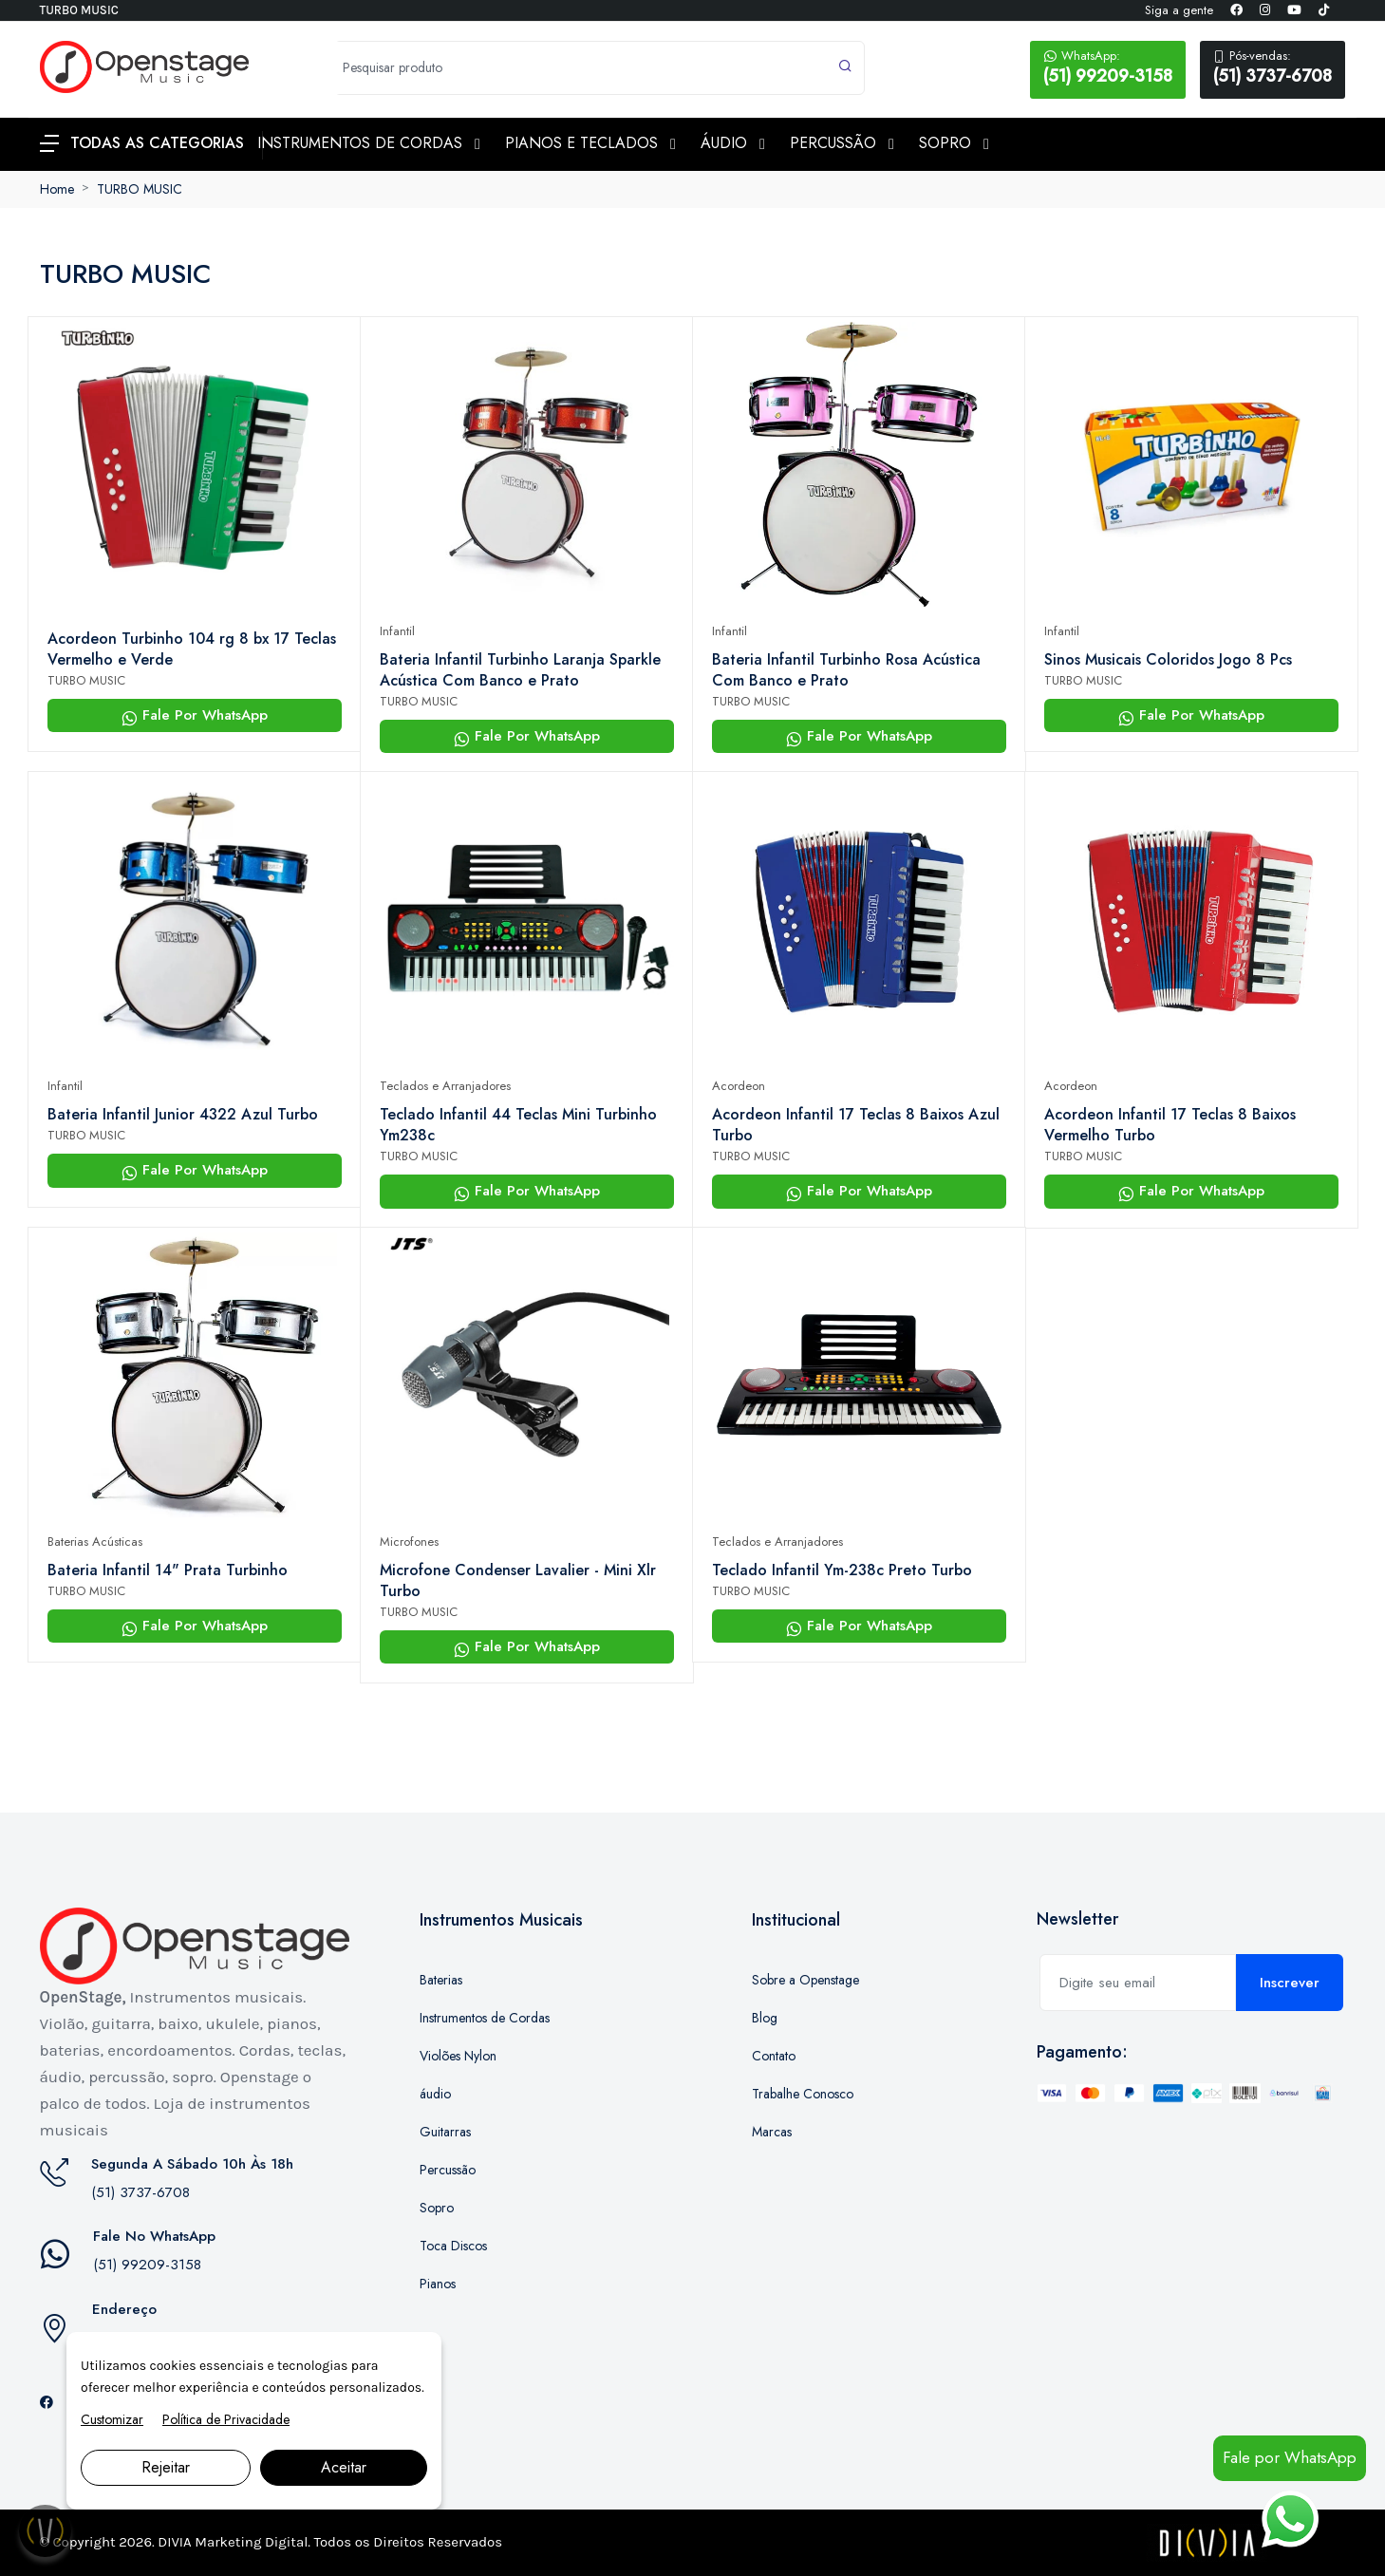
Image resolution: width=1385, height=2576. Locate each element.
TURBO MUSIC (139, 188)
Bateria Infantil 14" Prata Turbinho (167, 1570)
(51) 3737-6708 (1272, 67)
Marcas (772, 2131)
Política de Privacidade (226, 2419)
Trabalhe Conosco (802, 2093)
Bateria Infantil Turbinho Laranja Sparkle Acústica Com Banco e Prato (520, 670)
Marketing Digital (251, 2541)
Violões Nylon (458, 2055)
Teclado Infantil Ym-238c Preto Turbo (842, 1570)
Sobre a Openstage (805, 1979)
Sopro (437, 2207)
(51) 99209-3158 (1107, 67)
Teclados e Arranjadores (445, 1086)
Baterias (441, 1979)
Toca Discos (453, 2245)
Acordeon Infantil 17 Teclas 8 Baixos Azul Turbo (856, 1125)
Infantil (397, 631)
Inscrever (1289, 1982)
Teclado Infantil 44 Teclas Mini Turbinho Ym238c (518, 1125)
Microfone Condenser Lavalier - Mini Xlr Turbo (518, 1581)
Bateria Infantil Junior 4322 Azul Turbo (182, 1114)
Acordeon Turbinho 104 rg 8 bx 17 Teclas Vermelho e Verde (191, 649)
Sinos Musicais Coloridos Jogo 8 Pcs (1168, 659)
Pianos (438, 2283)
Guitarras (445, 2131)
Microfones (409, 1541)
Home (57, 188)
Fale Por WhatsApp (195, 715)
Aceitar (343, 2467)
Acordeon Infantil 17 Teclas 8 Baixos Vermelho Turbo (1170, 1125)
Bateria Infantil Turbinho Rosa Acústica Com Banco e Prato (846, 670)
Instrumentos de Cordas (485, 2017)
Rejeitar (165, 2467)
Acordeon (738, 1086)
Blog (764, 2017)
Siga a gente (1179, 10)
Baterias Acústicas (94, 1541)
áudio (435, 2093)
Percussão (448, 2169)
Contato (773, 2055)
